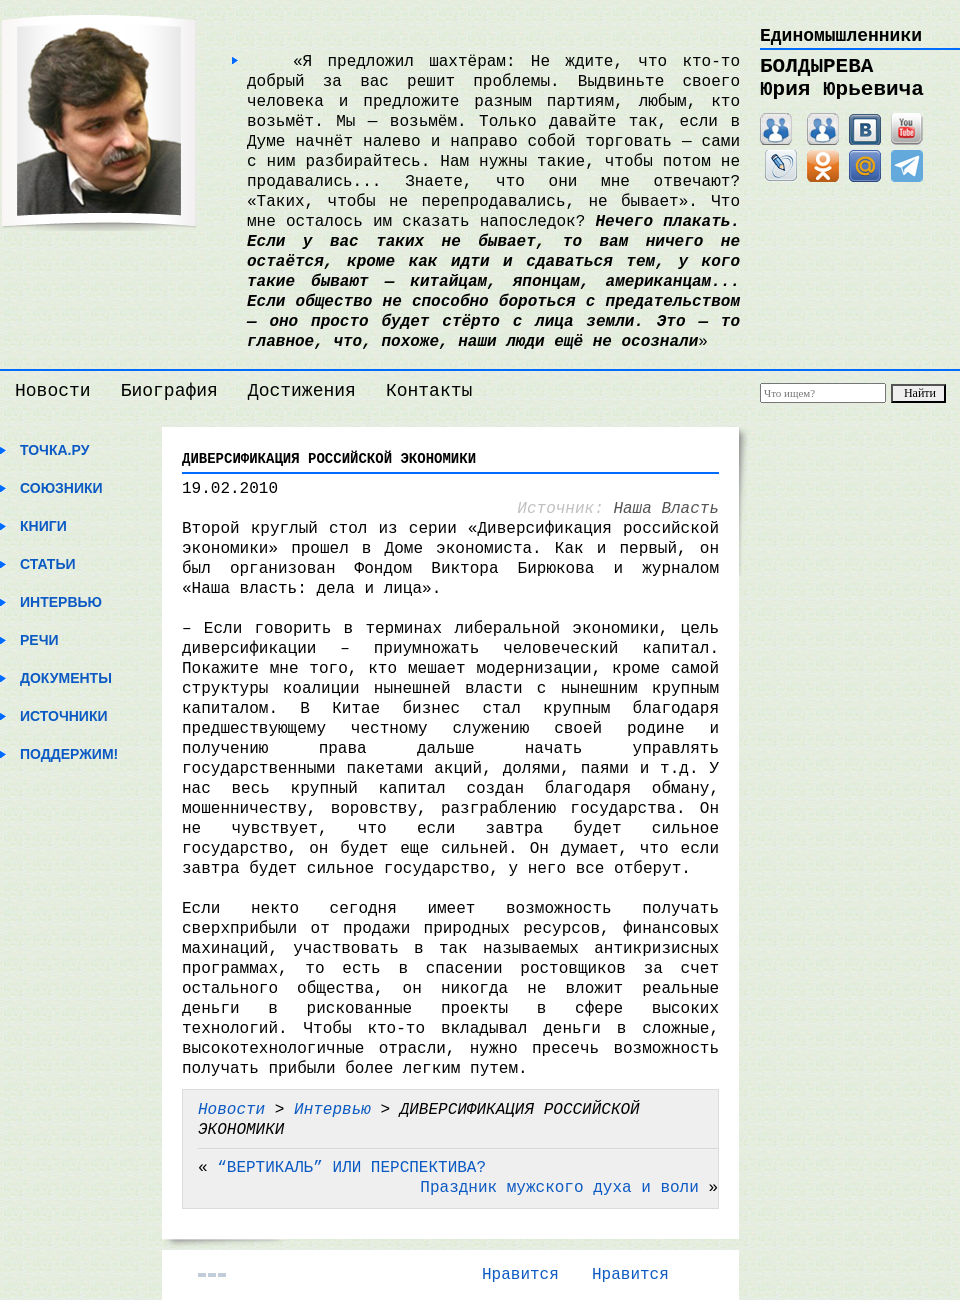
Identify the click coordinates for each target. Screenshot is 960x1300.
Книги (43, 526)
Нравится (520, 1275)
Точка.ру (54, 450)
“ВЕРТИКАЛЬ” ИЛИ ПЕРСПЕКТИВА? (351, 1168)
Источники (64, 716)
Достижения (302, 391)
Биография (169, 391)
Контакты (429, 391)
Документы (66, 678)
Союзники (61, 488)
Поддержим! (69, 754)
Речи (39, 640)
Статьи (48, 564)
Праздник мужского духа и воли (559, 1188)
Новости (53, 391)
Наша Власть (666, 509)
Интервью (61, 602)
